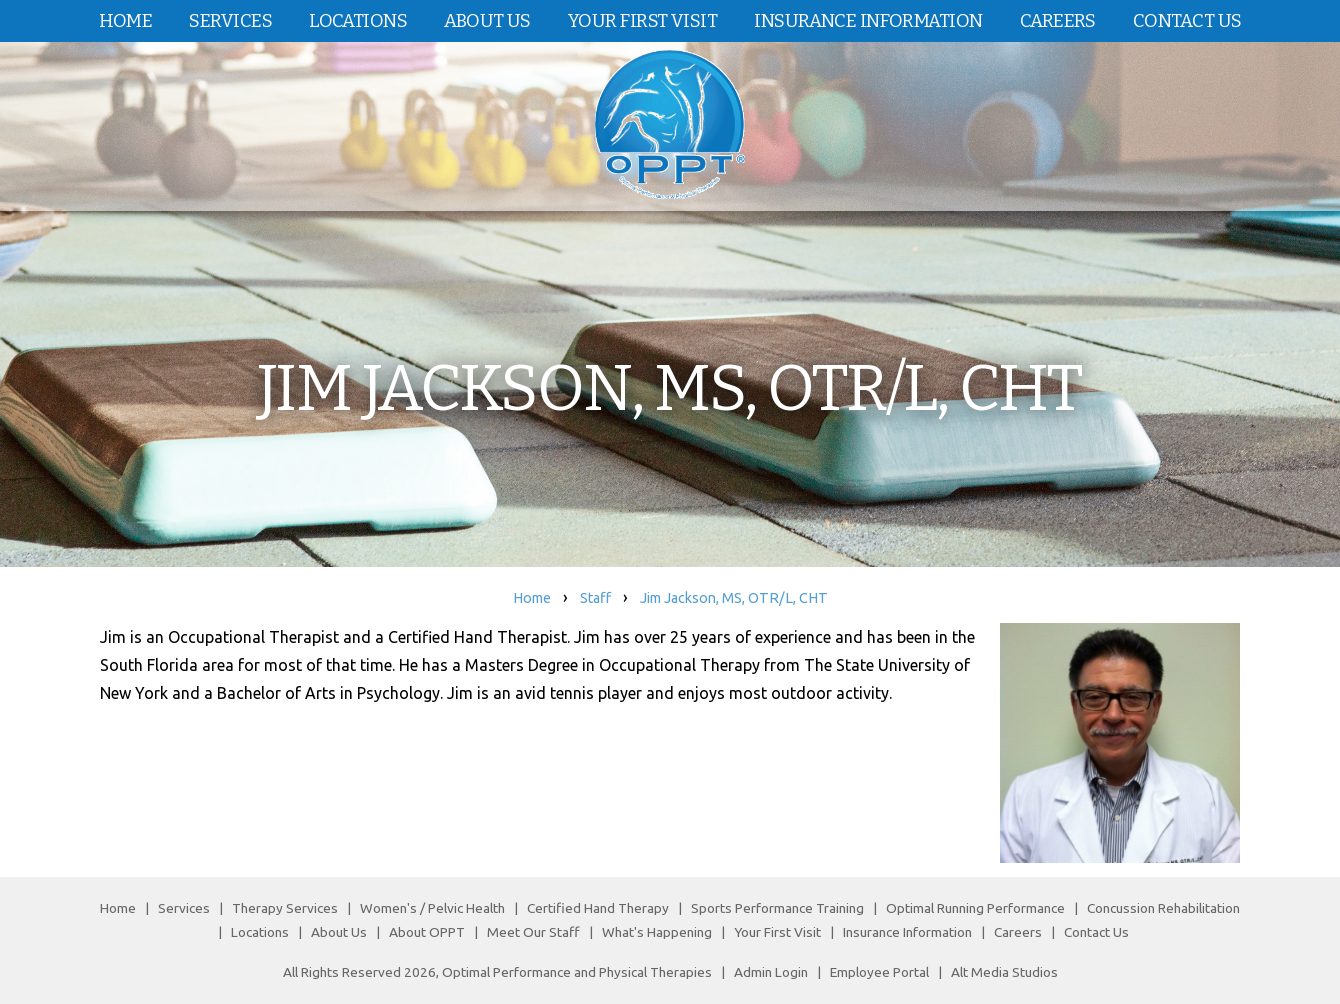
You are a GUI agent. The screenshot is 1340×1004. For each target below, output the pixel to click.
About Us (487, 21)
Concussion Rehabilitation (1163, 908)
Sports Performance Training (777, 908)
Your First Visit (642, 21)
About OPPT (427, 932)
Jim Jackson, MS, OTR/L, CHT (734, 598)
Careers (1058, 21)
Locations (358, 21)
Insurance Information (868, 21)
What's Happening (657, 932)
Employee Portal (879, 972)
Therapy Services (285, 908)
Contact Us (1187, 21)
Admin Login (771, 972)
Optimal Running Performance (975, 908)
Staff (595, 598)
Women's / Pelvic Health (434, 908)
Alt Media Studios (1004, 972)
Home (126, 21)
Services (230, 21)
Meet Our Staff (533, 932)
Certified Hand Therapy (598, 908)
